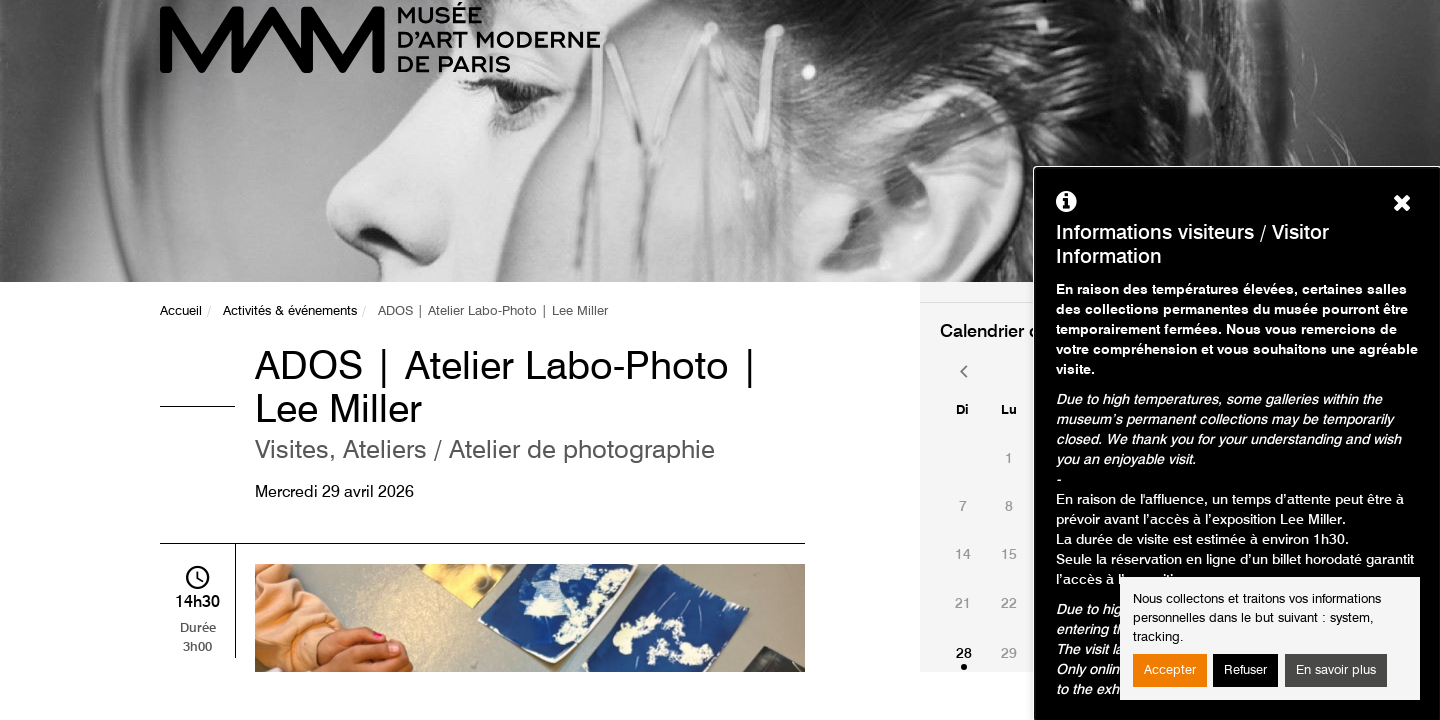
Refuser (1245, 670)
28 (964, 654)
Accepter (1170, 670)
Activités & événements (290, 311)
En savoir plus (1336, 670)
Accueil (181, 311)
